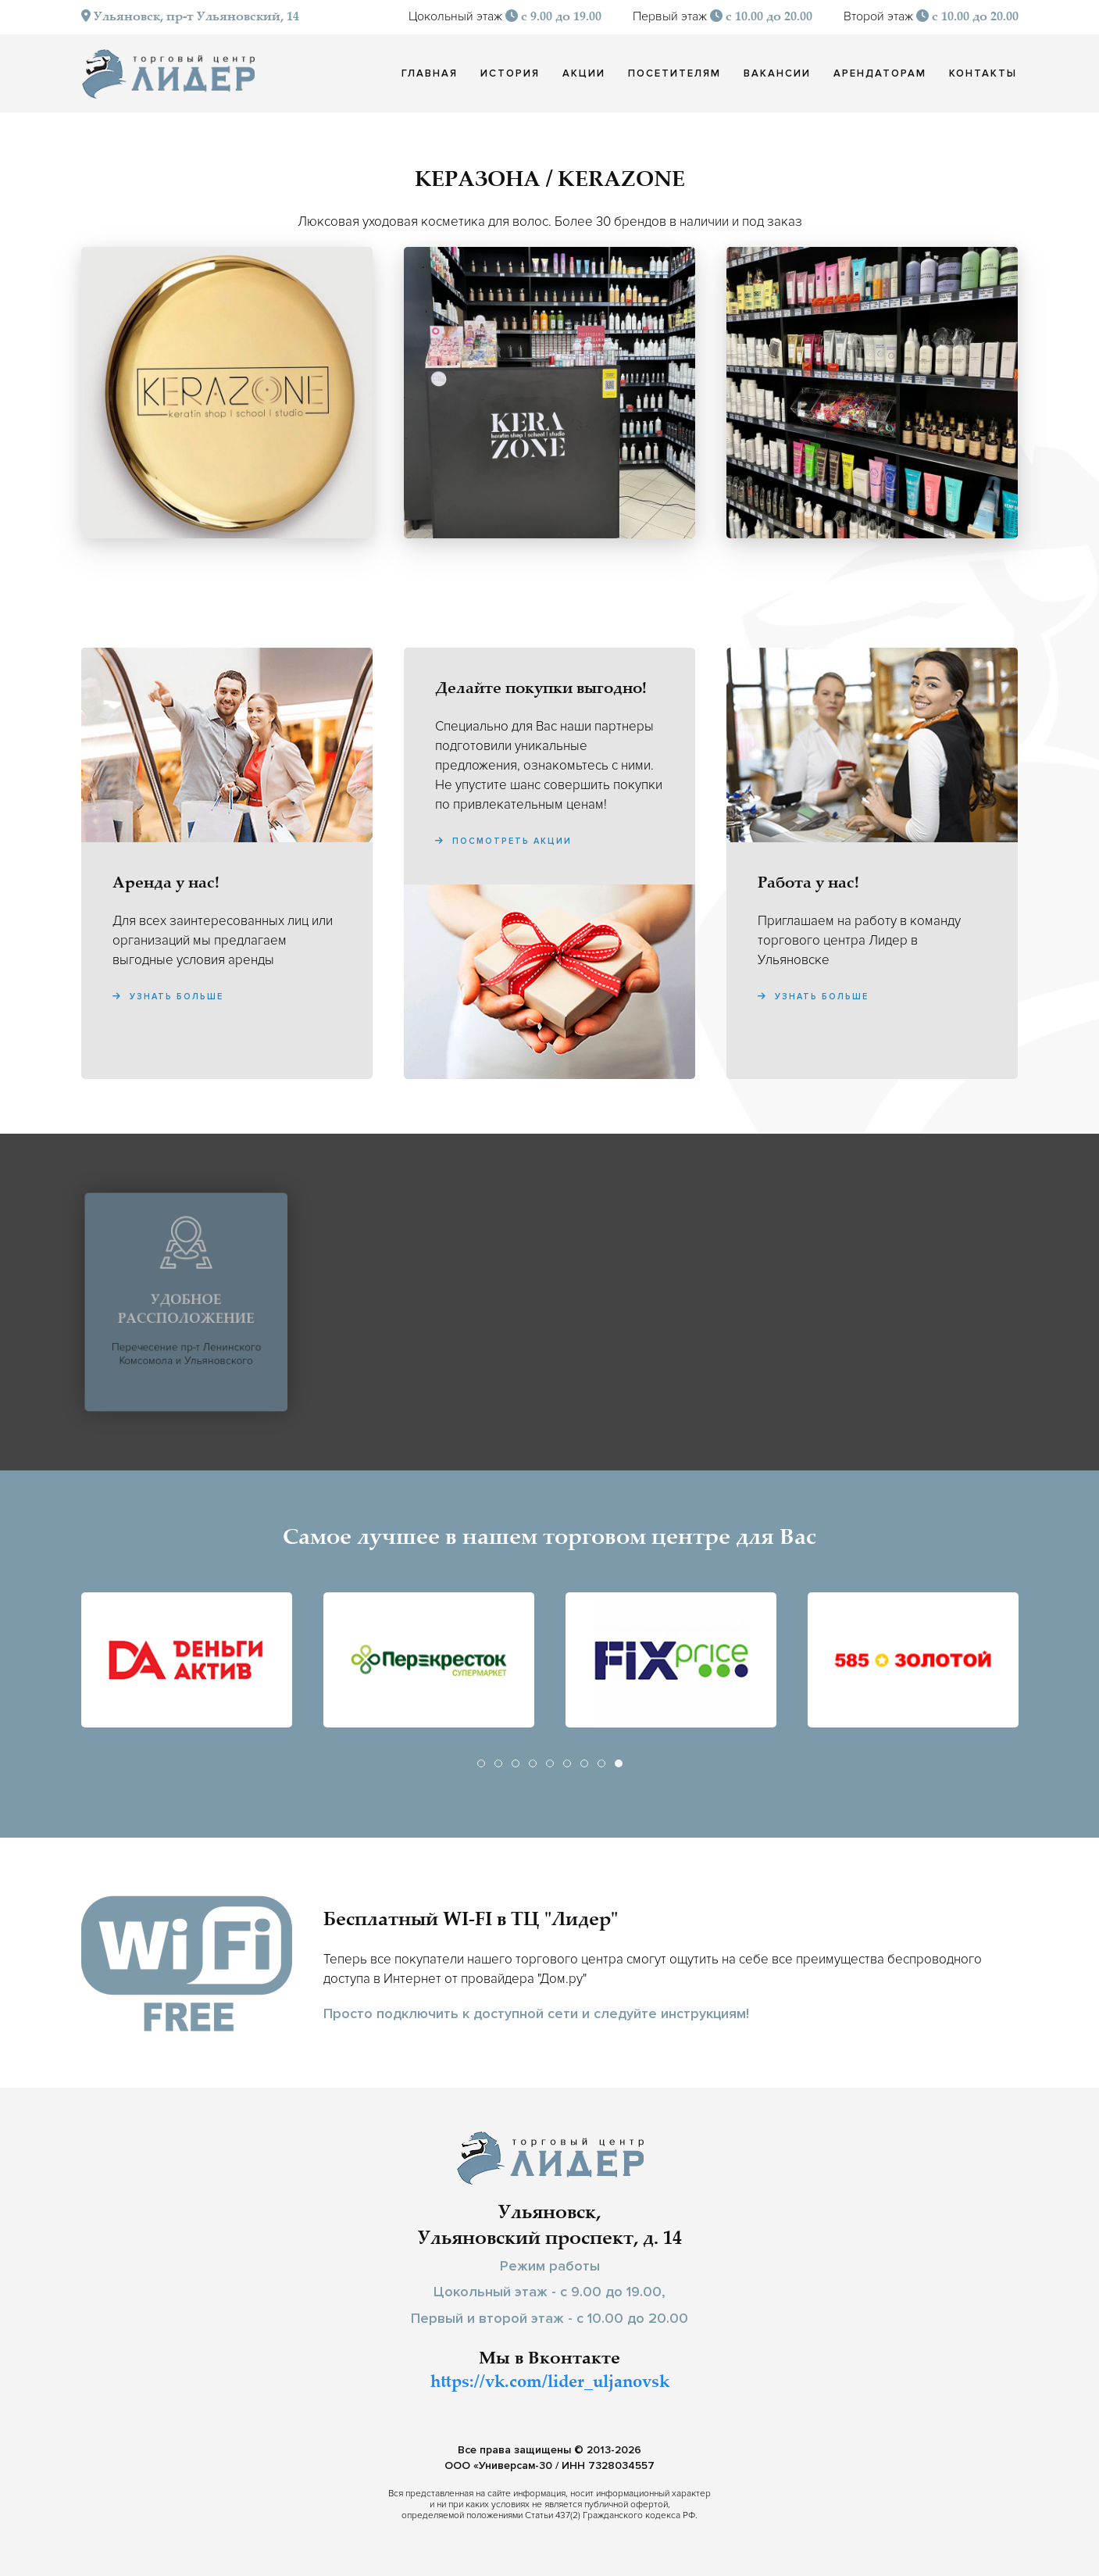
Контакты (983, 73)
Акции (583, 73)
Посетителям (674, 73)
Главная (429, 73)
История (510, 73)
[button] (227, 392)
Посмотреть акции (503, 841)
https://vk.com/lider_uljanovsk (549, 2383)
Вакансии (777, 73)
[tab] (481, 1763)
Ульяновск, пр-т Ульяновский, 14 (190, 17)
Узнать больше (167, 996)
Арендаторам (879, 73)
